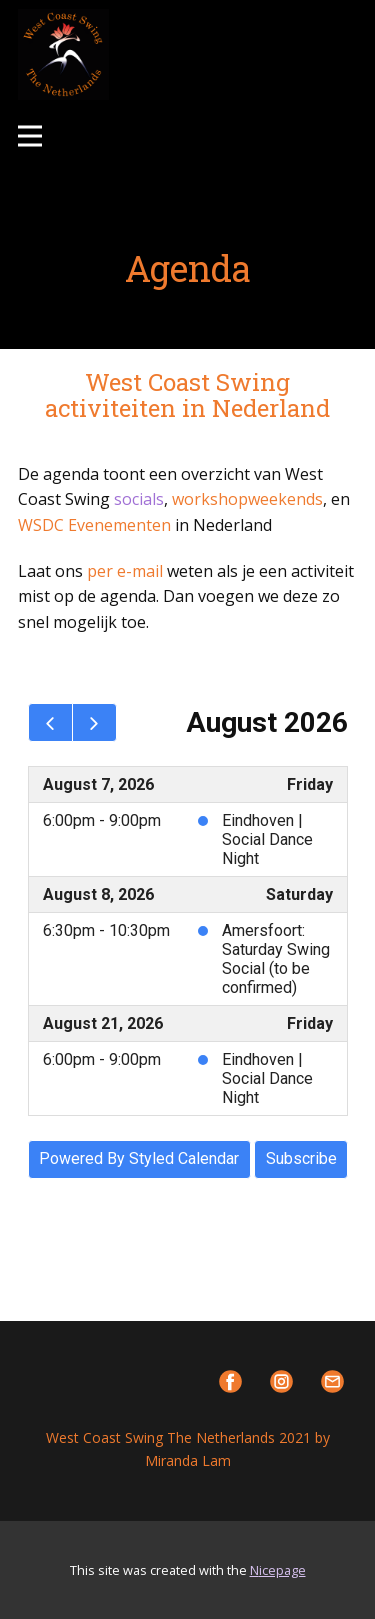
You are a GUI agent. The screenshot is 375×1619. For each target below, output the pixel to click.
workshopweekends (247, 499)
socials (139, 499)
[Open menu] (30, 136)
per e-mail (125, 571)
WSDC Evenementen (94, 525)
